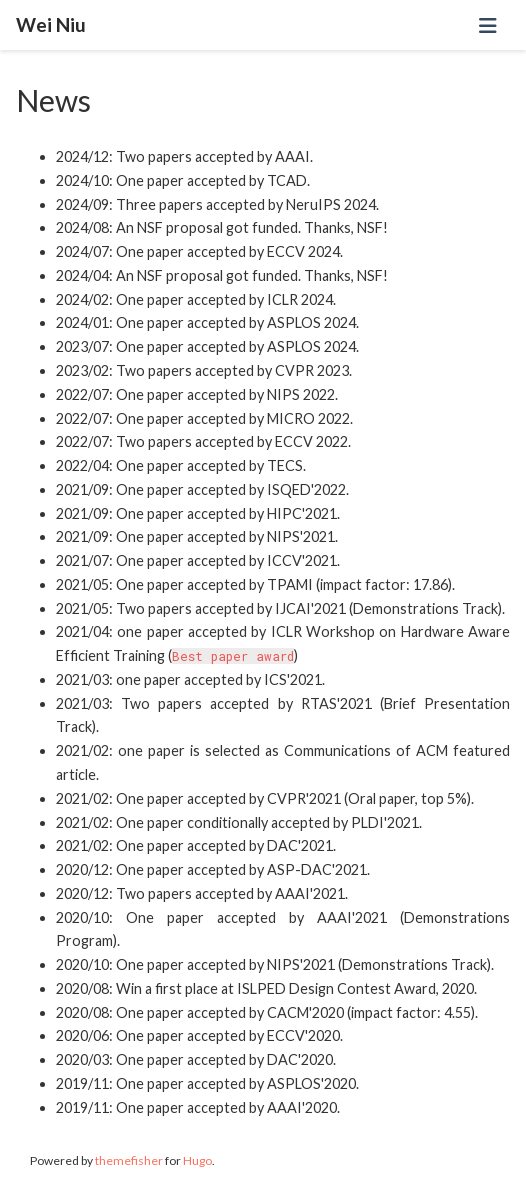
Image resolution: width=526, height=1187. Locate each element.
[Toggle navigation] (488, 25)
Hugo (197, 1160)
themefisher (129, 1160)
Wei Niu (51, 24)
